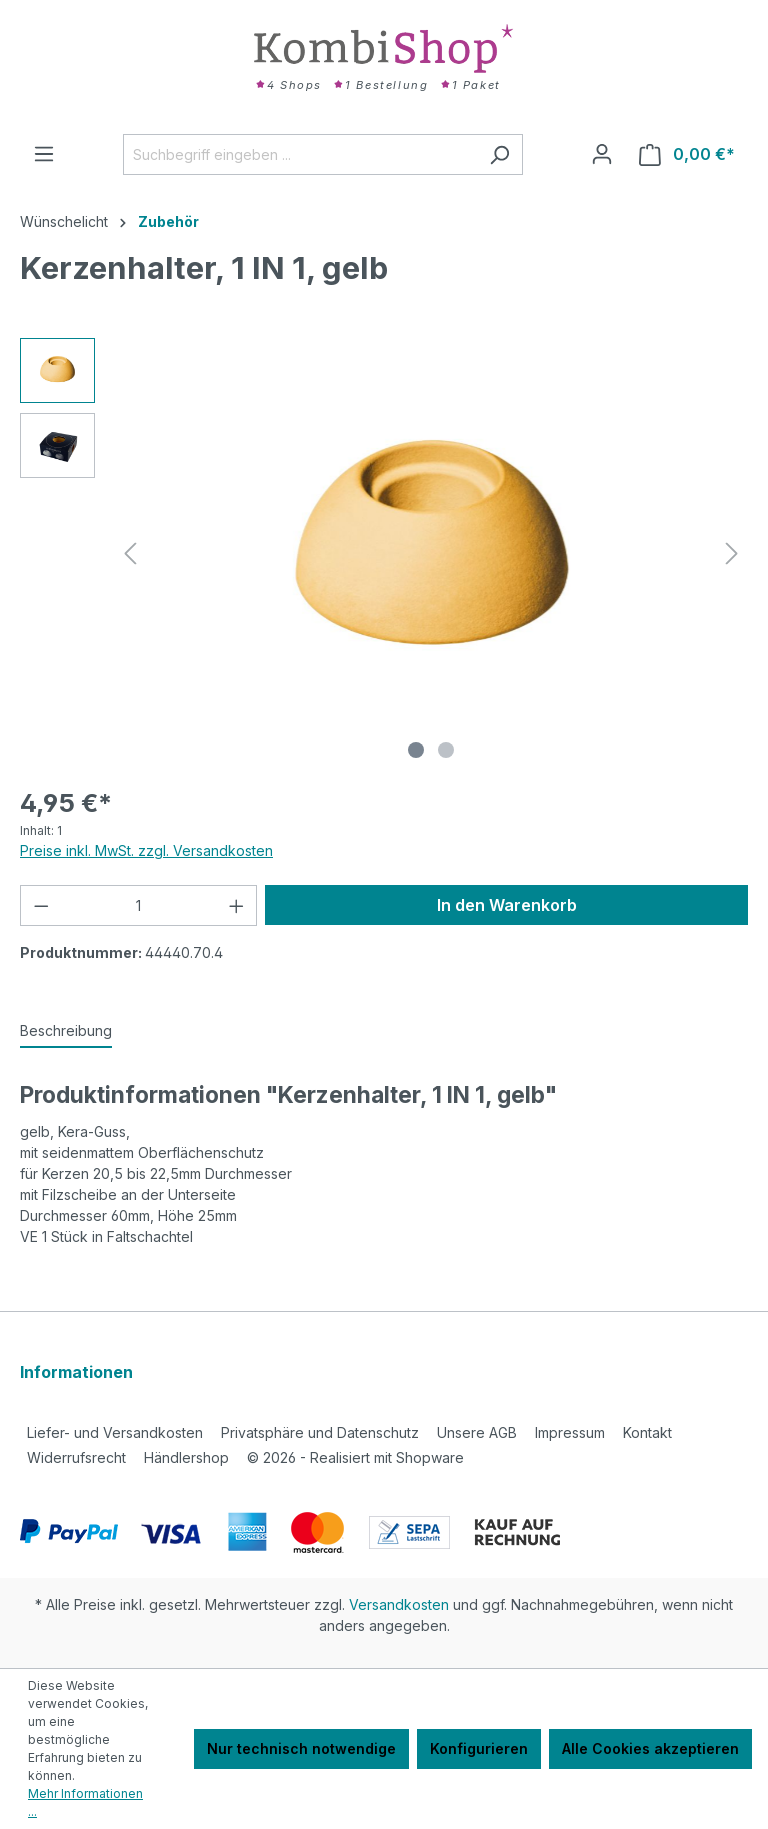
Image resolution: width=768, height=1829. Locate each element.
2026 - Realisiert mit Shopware (355, 1457)
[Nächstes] (732, 553)
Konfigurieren (479, 1748)
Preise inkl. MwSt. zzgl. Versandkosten (146, 850)
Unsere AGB (477, 1432)
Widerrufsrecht (76, 1457)
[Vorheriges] (130, 553)
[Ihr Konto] (602, 154)
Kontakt (647, 1432)
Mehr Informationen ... (85, 1802)
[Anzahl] (139, 905)
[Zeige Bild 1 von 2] (416, 750)
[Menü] (44, 154)
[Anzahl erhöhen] (237, 905)
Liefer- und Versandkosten (115, 1432)
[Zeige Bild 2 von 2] (446, 750)
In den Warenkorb (507, 905)
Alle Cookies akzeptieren (650, 1748)
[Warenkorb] (687, 154)
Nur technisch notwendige (301, 1748)
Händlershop (186, 1457)
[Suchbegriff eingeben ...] (300, 154)
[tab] (66, 1031)
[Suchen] (499, 154)
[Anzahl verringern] (41, 905)
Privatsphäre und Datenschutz (320, 1432)
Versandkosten (399, 1604)
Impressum (570, 1432)
